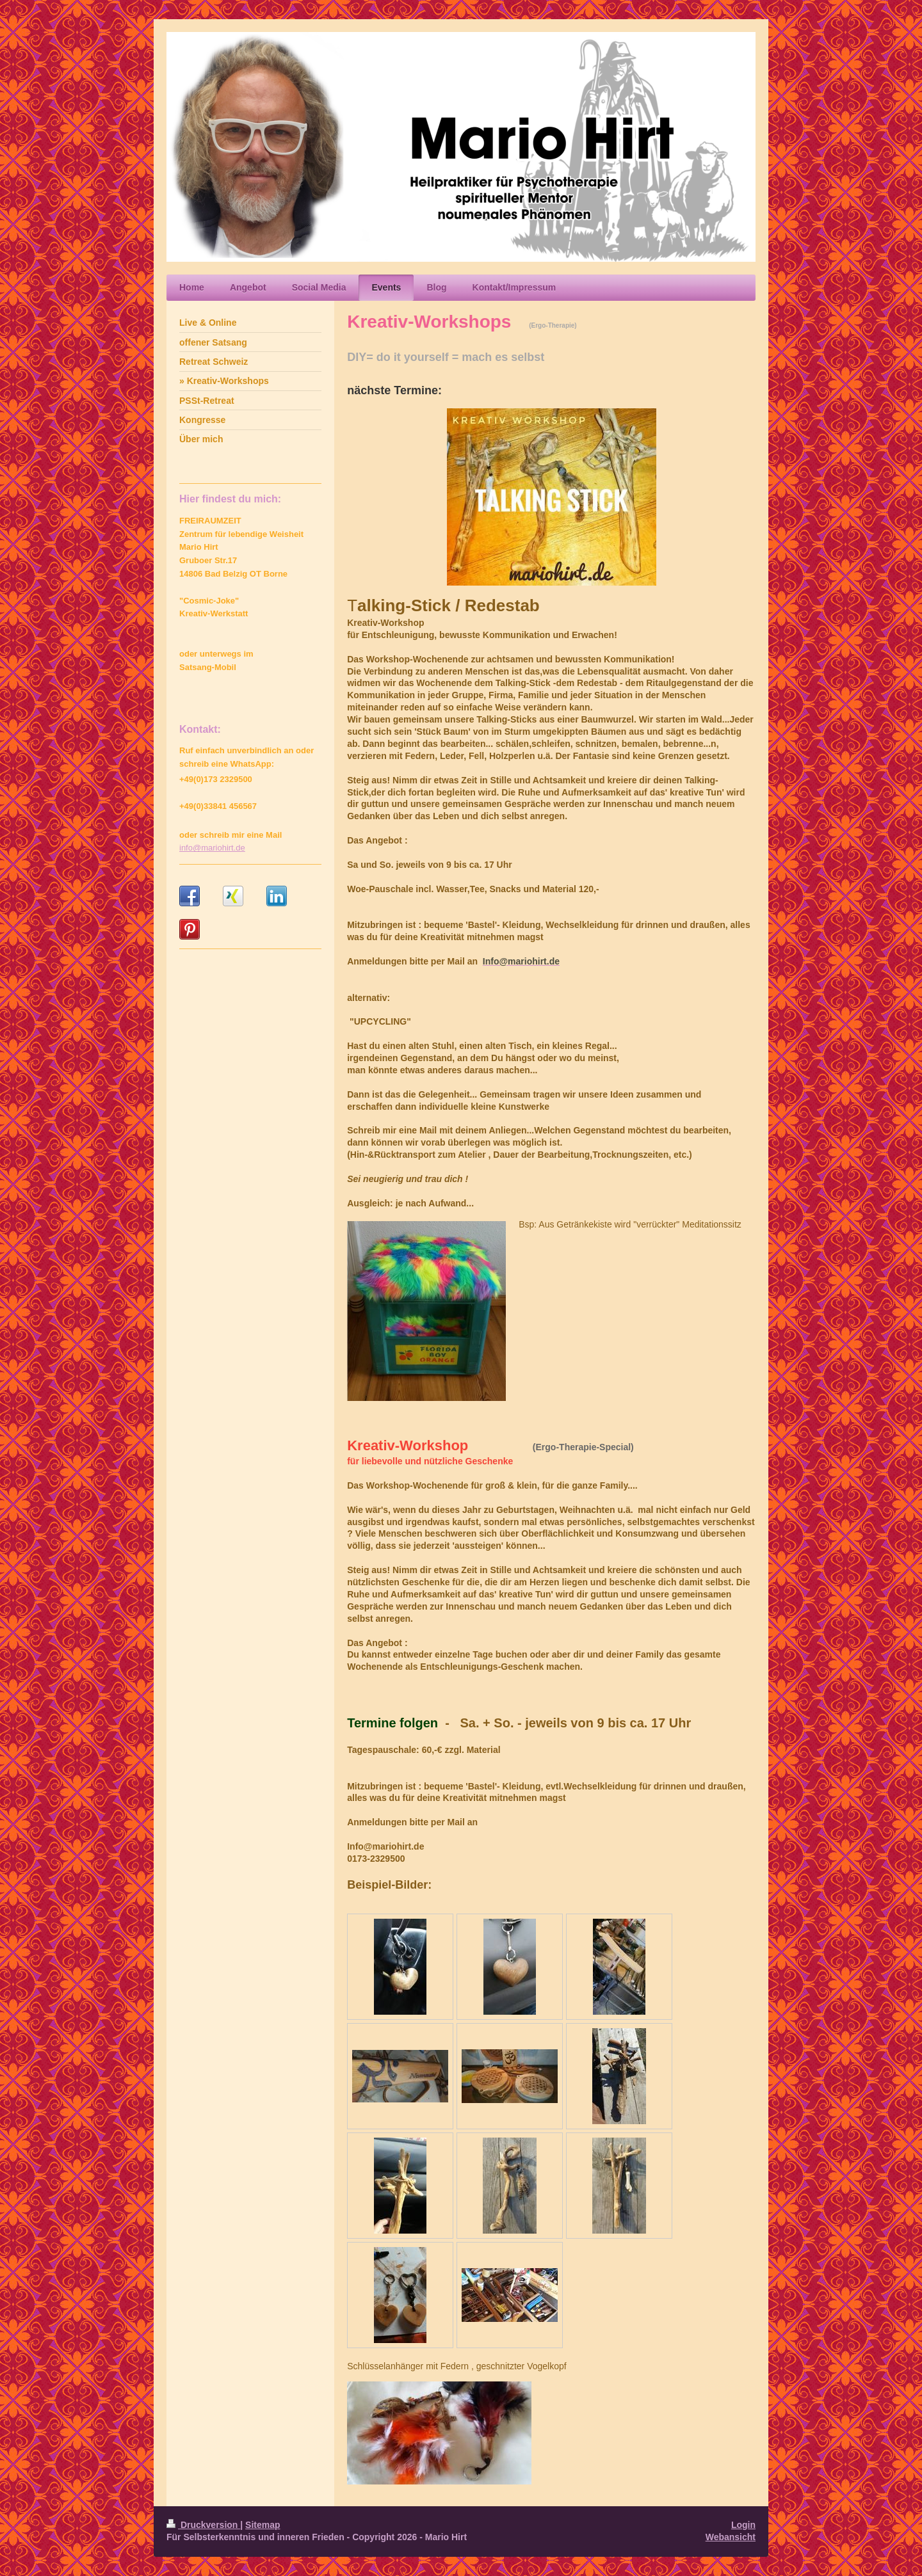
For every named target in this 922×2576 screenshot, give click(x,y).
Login (743, 2525)
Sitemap (262, 2525)
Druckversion (203, 2525)
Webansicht (731, 2537)
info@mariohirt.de (212, 847)
